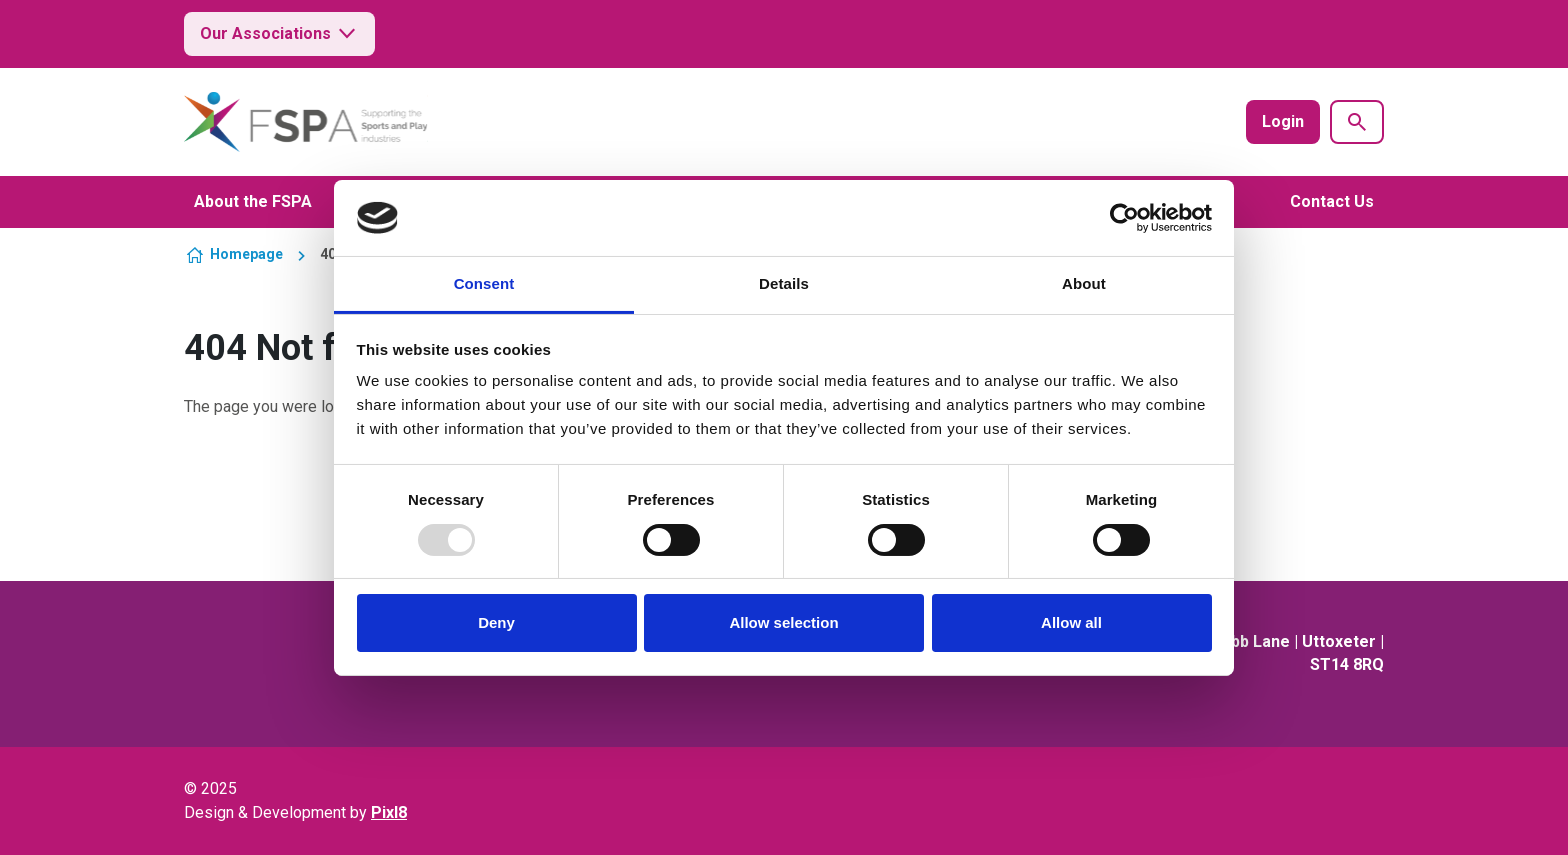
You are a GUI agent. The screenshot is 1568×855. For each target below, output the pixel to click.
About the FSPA (253, 201)
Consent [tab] (484, 283)
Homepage (246, 254)
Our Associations (279, 34)
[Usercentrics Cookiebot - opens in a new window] (1124, 218)
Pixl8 (389, 812)
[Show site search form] (1357, 122)
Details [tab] (784, 283)
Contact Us (1332, 201)
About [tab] (1084, 283)
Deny (496, 622)
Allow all (1071, 622)
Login (1283, 121)
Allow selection (783, 622)
